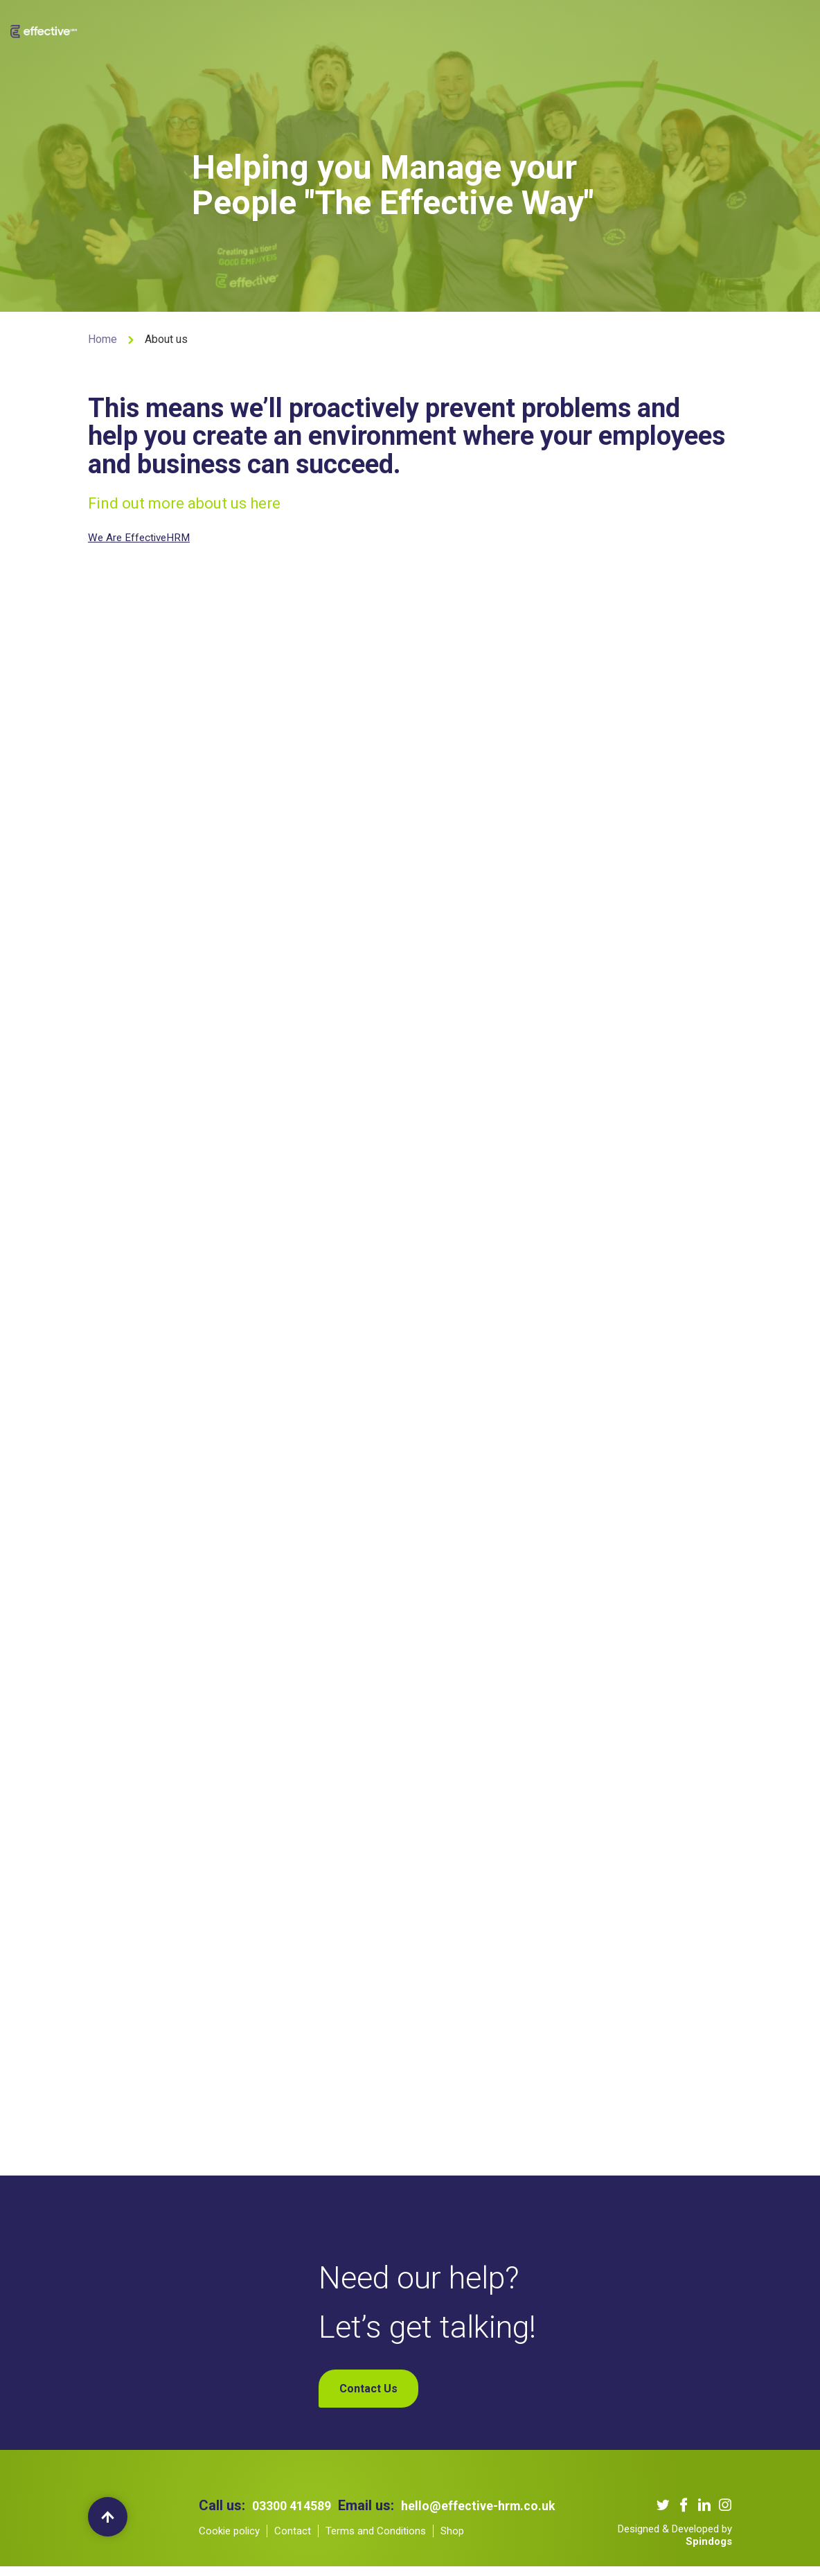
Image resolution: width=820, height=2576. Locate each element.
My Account (678, 27)
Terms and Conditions (376, 2557)
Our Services (341, 27)
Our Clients (408, 27)
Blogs (528, 27)
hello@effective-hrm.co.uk (346, 2531)
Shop (627, 27)
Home (102, 339)
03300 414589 (295, 2515)
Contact (292, 2557)
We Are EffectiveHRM (143, 537)
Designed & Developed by (675, 2544)
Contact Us (579, 27)
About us (280, 27)
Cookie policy (229, 2557)
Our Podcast (474, 27)
